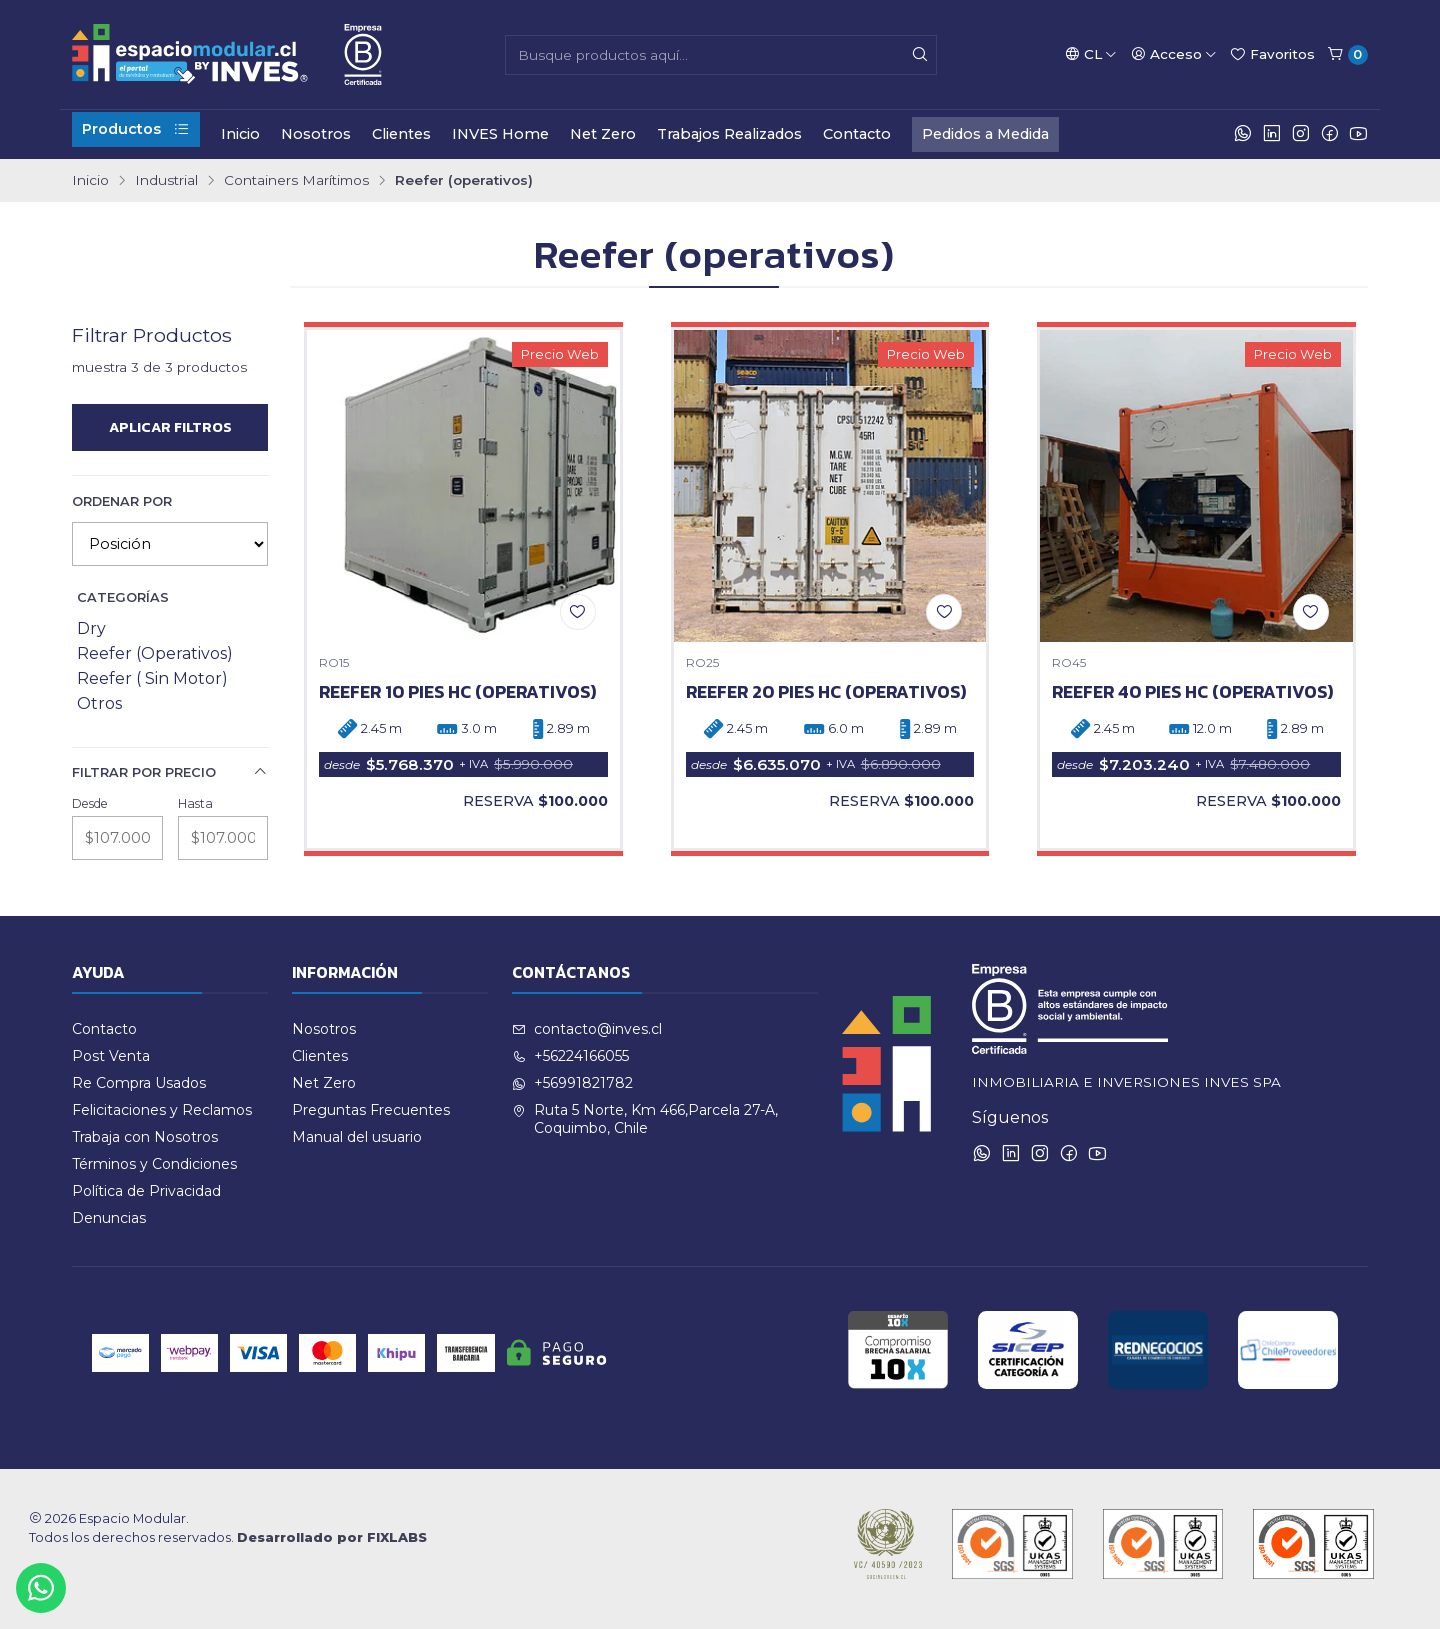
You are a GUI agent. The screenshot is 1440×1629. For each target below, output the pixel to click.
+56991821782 (572, 1083)
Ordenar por (122, 501)
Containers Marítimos (296, 181)
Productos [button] (136, 129)
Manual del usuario (357, 1137)
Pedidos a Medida (985, 134)
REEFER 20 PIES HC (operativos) (826, 692)
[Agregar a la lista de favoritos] (578, 612)
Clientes (401, 134)
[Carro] (1347, 55)
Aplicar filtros (170, 427)
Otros (99, 703)
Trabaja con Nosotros (145, 1137)
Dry (91, 628)
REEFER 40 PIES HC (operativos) (1192, 692)
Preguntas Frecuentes (371, 1110)
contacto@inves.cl (587, 1029)
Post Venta (111, 1056)
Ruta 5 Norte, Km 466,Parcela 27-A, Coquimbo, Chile (645, 1119)
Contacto (857, 134)
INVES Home (500, 134)
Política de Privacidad (146, 1191)
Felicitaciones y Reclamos (162, 1110)
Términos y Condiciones (154, 1164)
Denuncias (109, 1218)
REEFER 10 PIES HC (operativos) (457, 692)
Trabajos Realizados (729, 134)
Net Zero (603, 134)
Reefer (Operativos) (155, 653)
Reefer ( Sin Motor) (152, 678)
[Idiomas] (1091, 54)
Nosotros (316, 134)
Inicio (240, 134)
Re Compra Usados (139, 1083)
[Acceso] (1174, 54)
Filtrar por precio (170, 772)
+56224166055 (570, 1056)
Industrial (166, 181)
